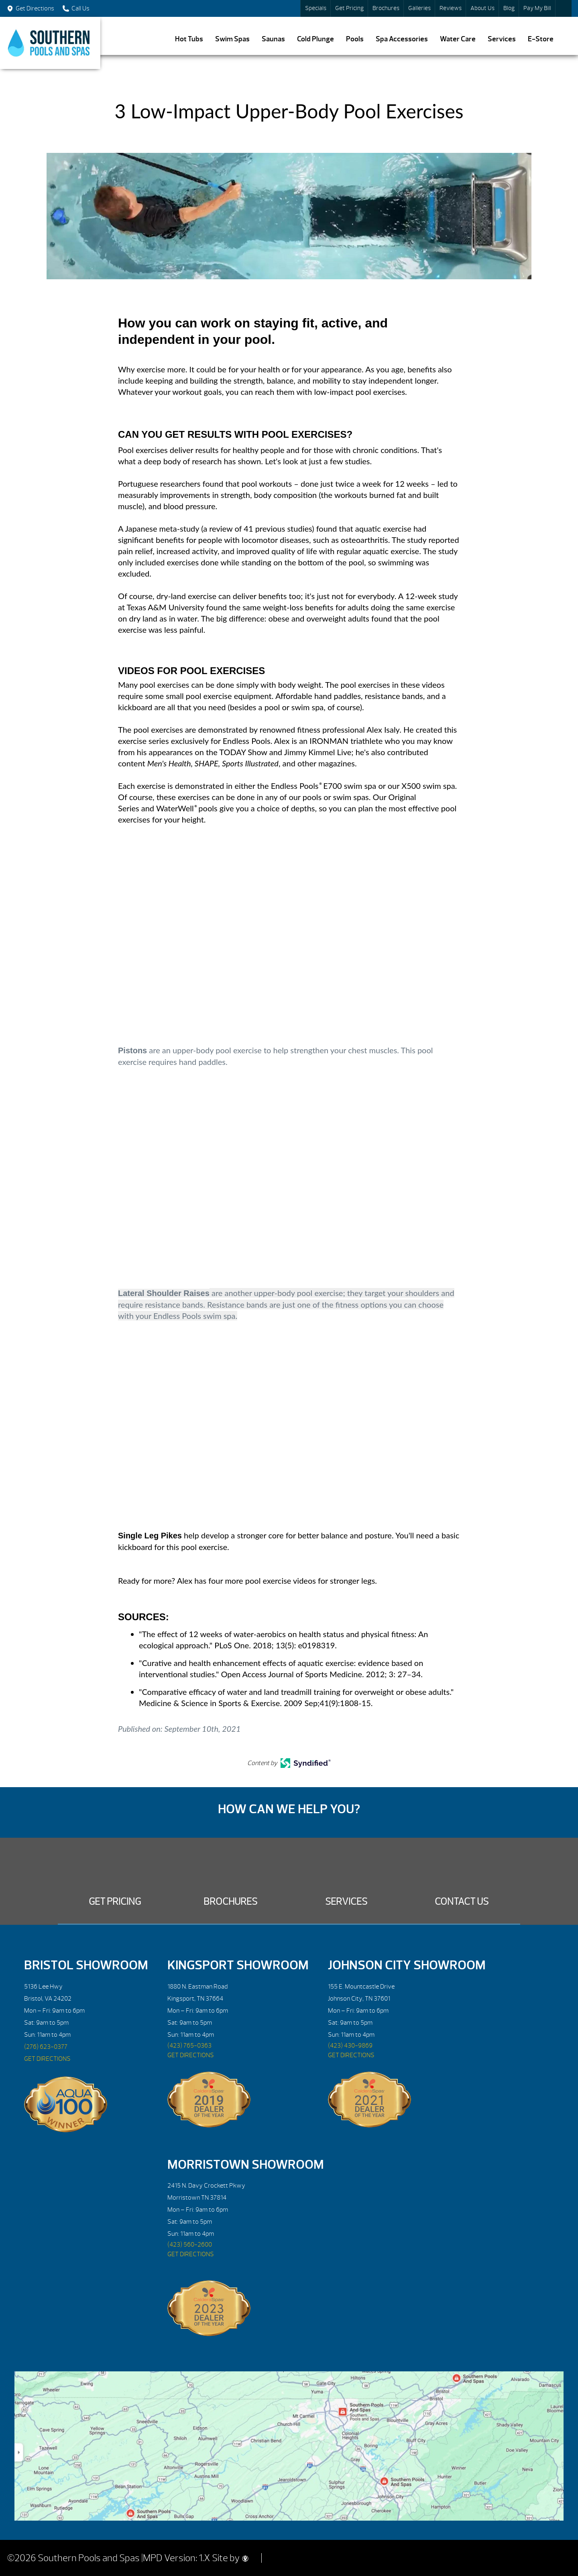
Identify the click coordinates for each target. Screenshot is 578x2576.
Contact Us (461, 1901)
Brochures (385, 8)
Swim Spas (232, 39)
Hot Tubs (189, 39)
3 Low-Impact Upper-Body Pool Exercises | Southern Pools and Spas (50, 43)
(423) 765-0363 (189, 2046)
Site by (230, 2558)
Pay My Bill (537, 8)
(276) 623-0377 (45, 2047)
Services (502, 39)
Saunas (273, 39)
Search (564, 8)
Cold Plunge (315, 39)
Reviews (451, 8)
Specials (315, 8)
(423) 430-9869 (350, 2046)
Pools (355, 39)
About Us (482, 8)
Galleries (419, 8)
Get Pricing (349, 8)
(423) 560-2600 (189, 2245)
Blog (509, 8)
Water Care (458, 39)
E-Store (541, 39)
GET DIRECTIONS (47, 2059)
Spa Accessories (402, 39)
